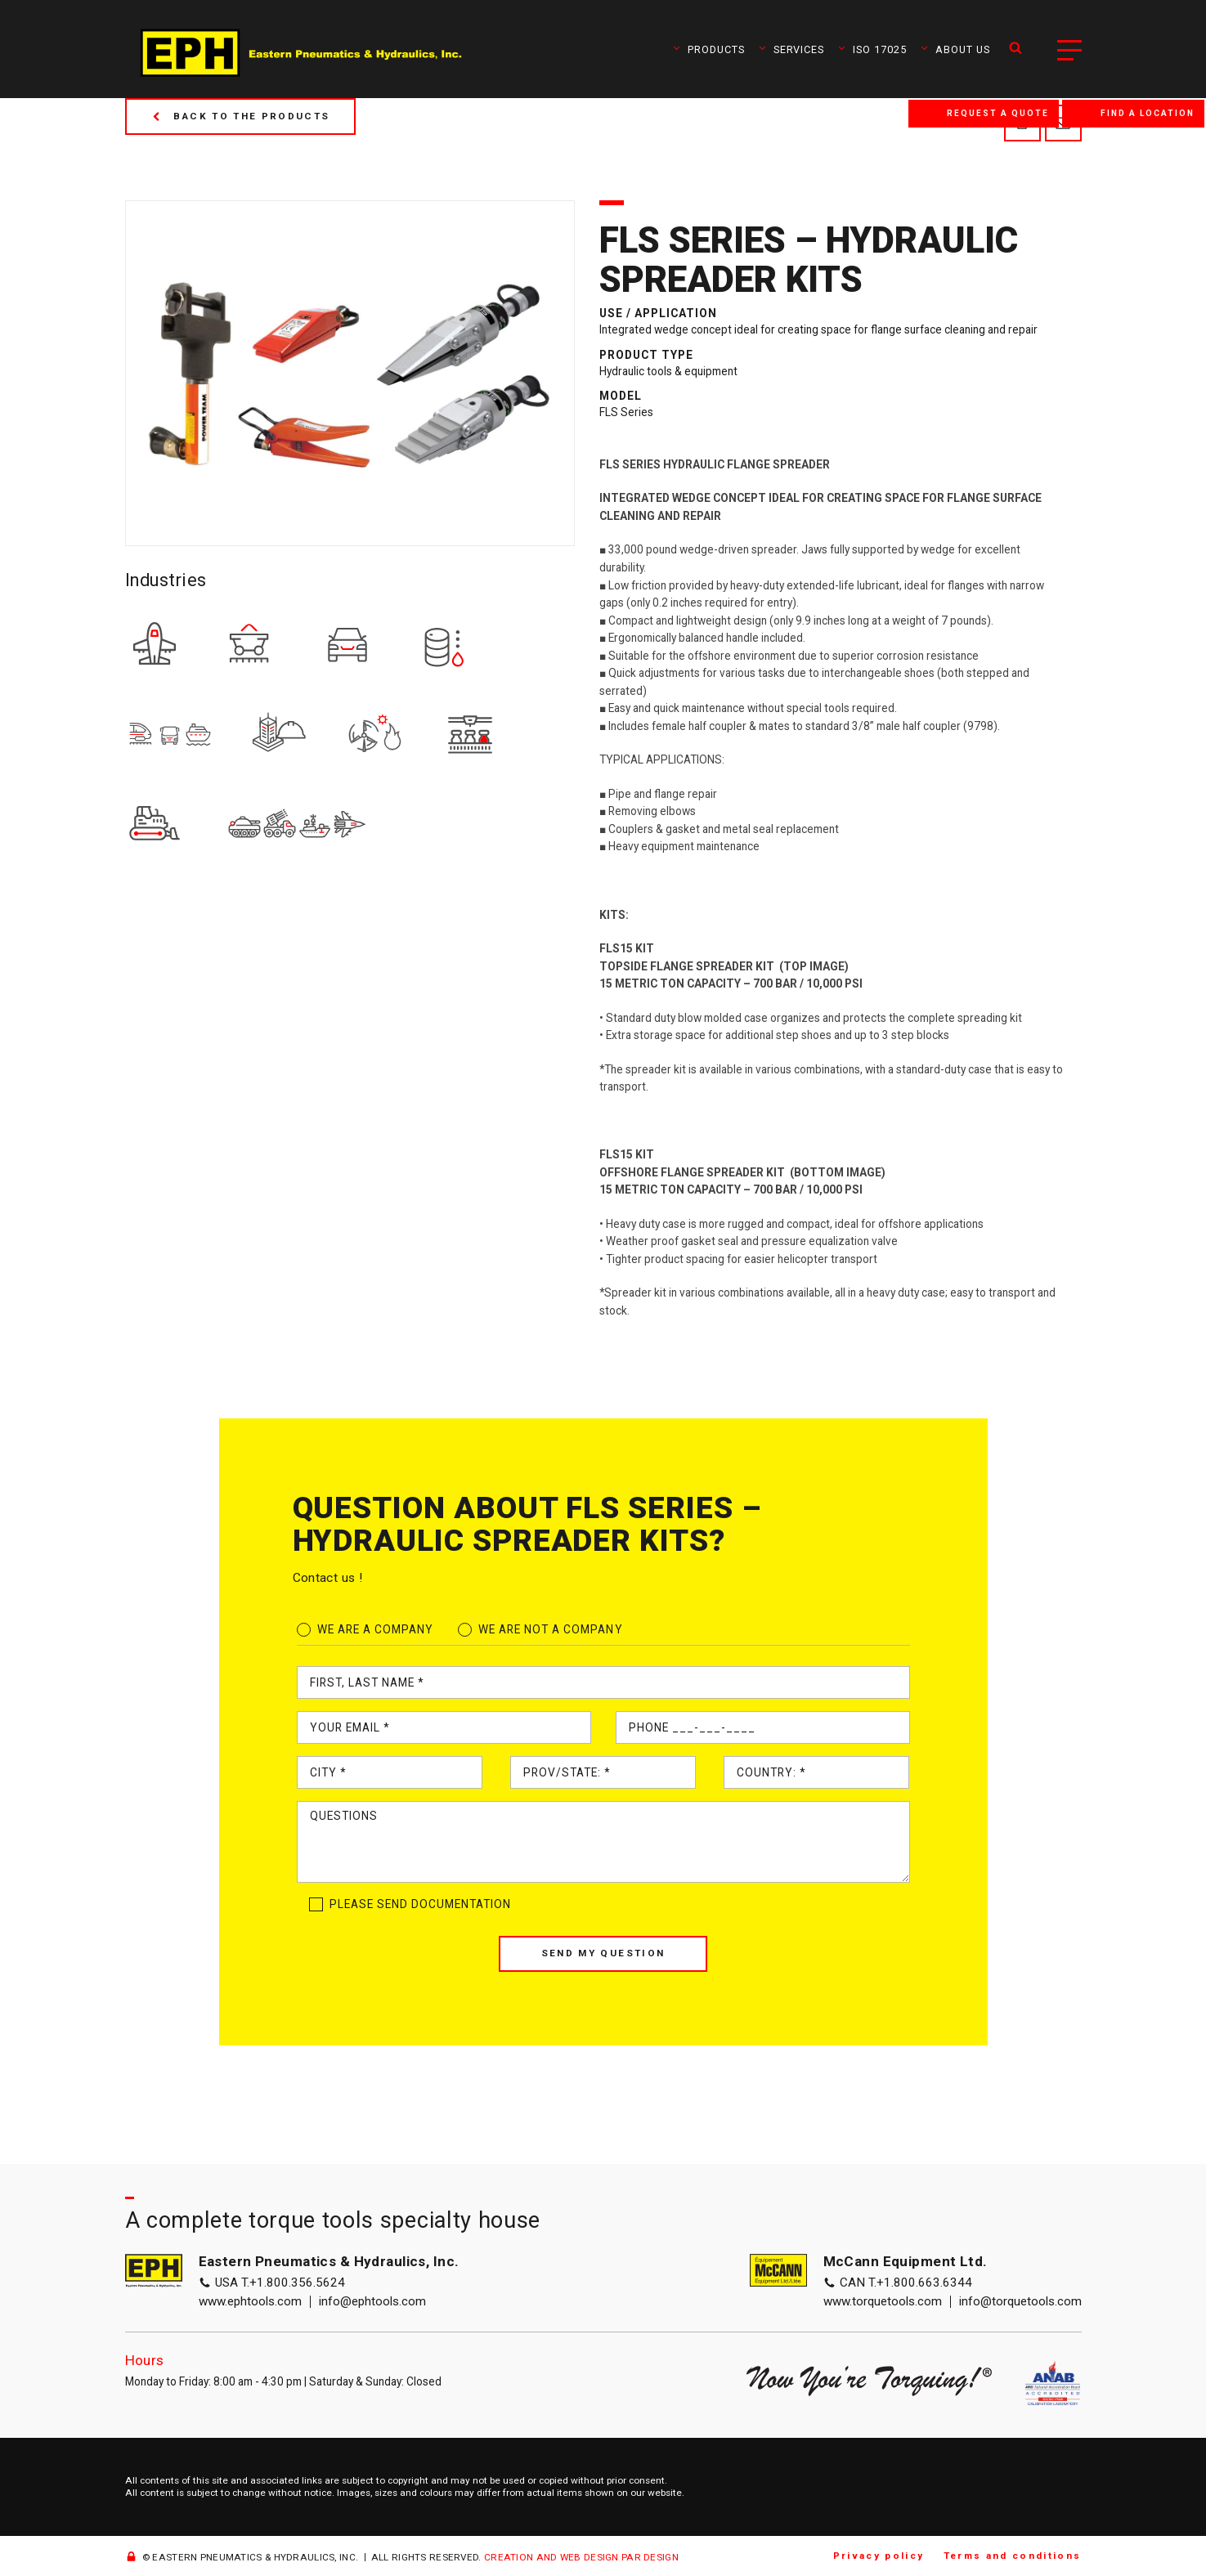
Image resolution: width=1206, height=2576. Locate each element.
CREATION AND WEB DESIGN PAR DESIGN (581, 2557)
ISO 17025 (871, 49)
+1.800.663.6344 (924, 2283)
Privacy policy (879, 2555)
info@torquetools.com (1020, 2302)
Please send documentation (421, 1904)
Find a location (1148, 113)
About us (954, 49)
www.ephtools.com (250, 2302)
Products (708, 49)
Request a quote (998, 113)
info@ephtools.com (372, 2302)
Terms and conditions (1013, 2555)
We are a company (375, 1629)
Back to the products (240, 116)
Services (791, 49)
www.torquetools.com (882, 2302)
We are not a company (550, 1629)
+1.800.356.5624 (297, 2283)
